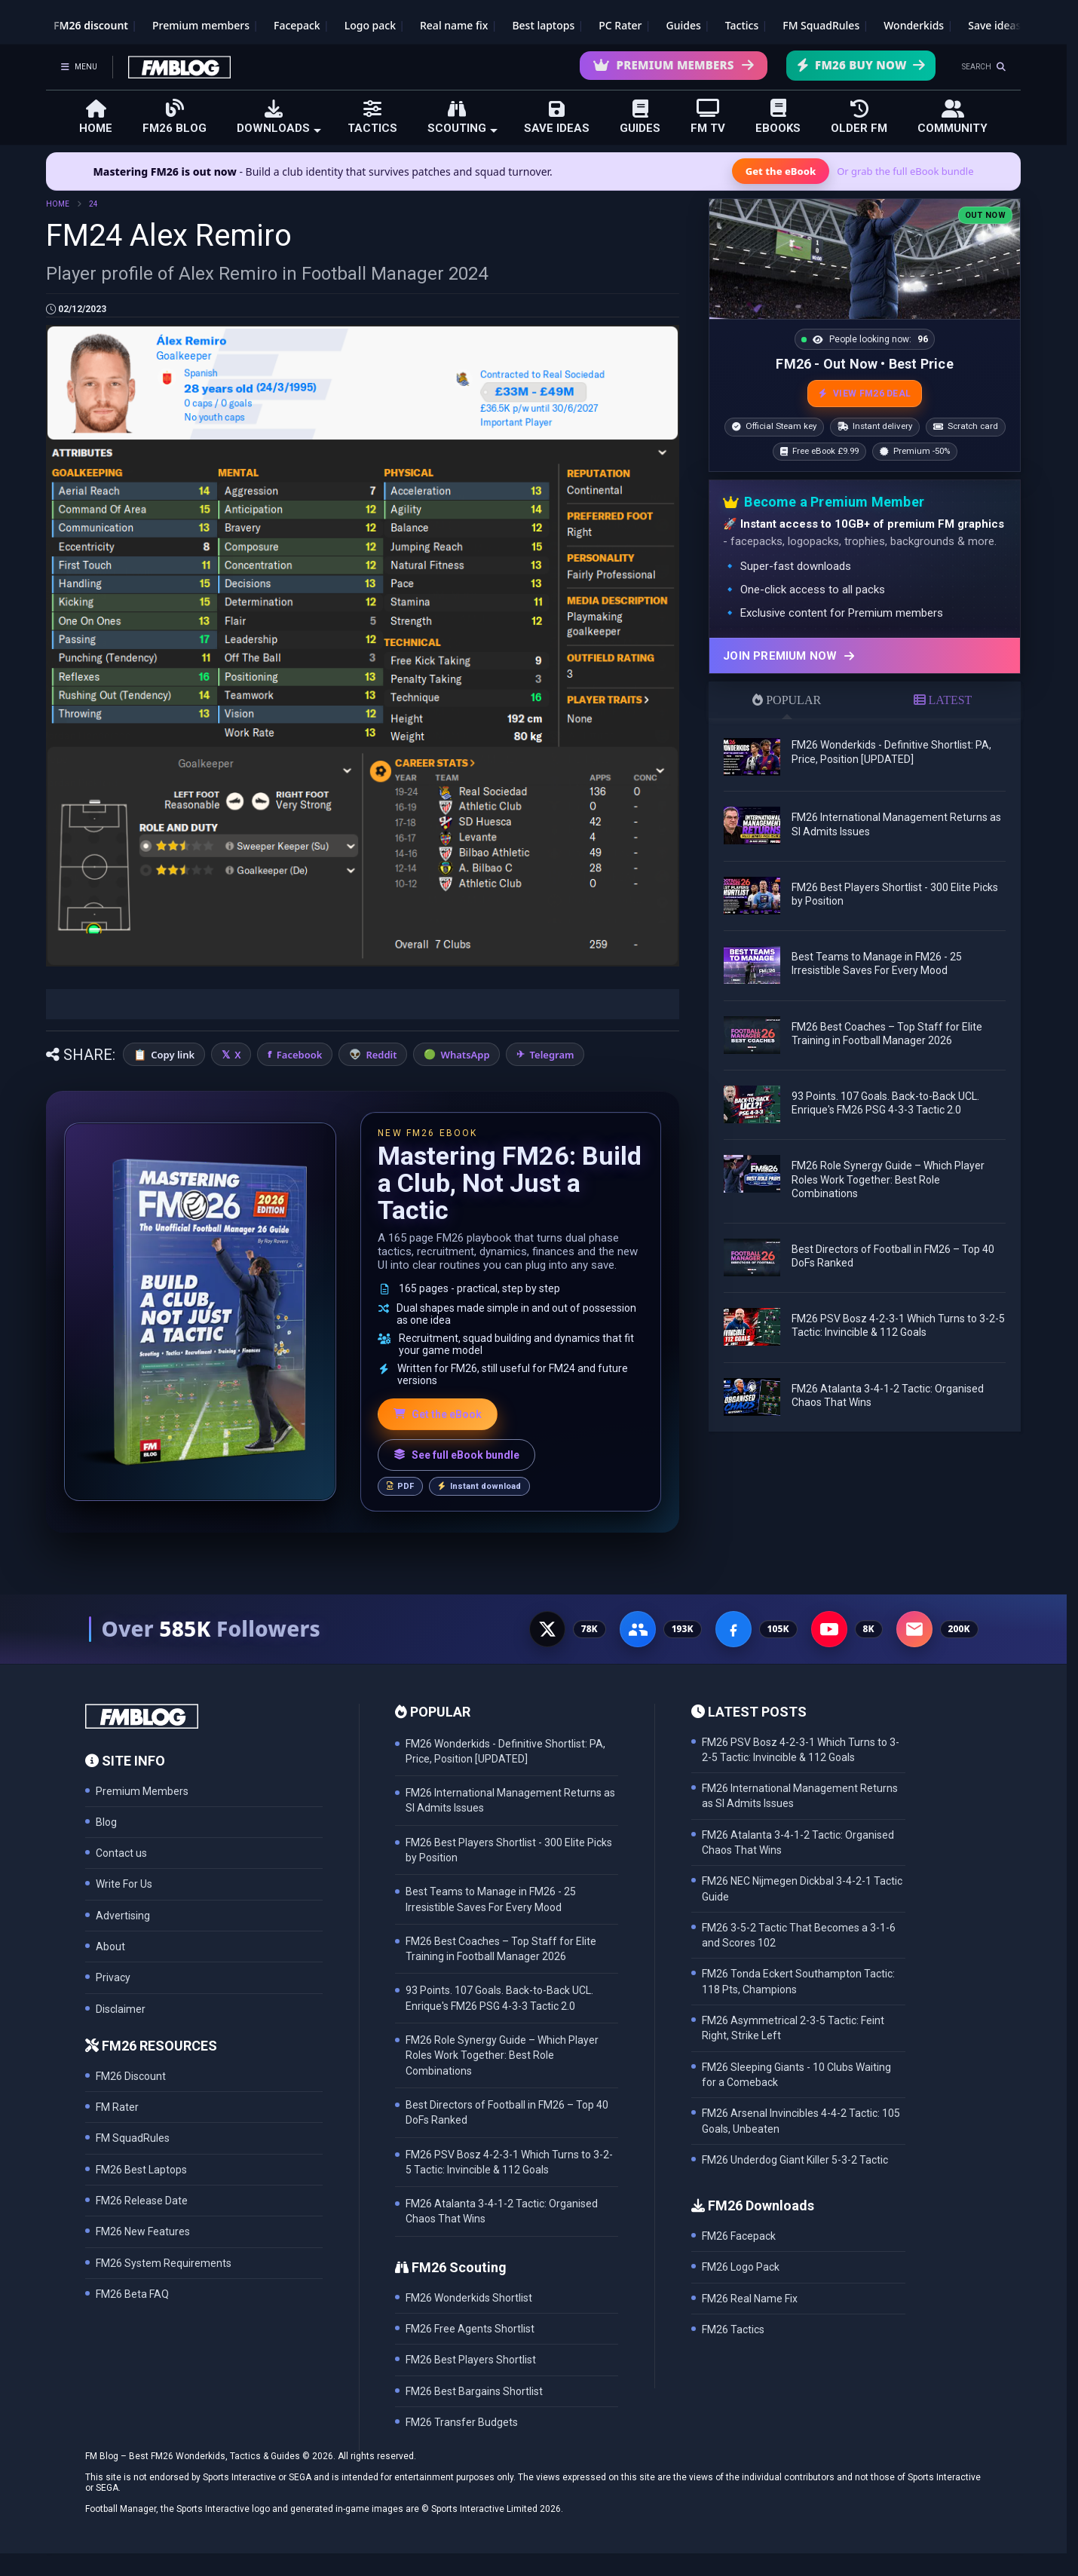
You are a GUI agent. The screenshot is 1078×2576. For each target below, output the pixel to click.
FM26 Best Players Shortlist (471, 2360)
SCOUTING (462, 117)
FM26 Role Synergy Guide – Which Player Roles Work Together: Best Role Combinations (888, 1179)
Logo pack (370, 25)
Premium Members (673, 64)
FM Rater (117, 2107)
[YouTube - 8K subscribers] (829, 1629)
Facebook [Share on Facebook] (300, 1054)
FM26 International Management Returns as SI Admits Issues (800, 1795)
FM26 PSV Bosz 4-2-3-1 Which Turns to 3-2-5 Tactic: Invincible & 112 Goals (800, 1749)
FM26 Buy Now (861, 64)
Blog (106, 1822)
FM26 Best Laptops (141, 2170)
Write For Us (124, 1884)
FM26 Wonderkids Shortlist (469, 2298)
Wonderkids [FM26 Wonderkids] (914, 25)
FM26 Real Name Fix (750, 2299)
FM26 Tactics (733, 2329)
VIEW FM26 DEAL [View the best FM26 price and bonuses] (865, 393)
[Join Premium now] (864, 655)
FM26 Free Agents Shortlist (470, 2329)
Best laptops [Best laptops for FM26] (543, 25)
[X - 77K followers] (547, 1629)
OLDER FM (859, 117)
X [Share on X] (237, 1054)
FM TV (708, 116)
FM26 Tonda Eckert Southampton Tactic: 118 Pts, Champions (798, 1981)
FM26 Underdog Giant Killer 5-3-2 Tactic (795, 2160)
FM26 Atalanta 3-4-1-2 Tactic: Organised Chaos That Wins (798, 1842)
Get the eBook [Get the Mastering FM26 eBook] (781, 171)
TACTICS (372, 117)
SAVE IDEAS (557, 117)
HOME (95, 117)
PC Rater (620, 25)
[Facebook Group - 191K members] (638, 1629)
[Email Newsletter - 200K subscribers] (914, 1629)
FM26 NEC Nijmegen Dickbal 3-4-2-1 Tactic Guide (802, 1888)
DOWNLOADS (279, 117)
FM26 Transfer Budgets (462, 2422)
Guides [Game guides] (683, 25)
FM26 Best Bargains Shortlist (474, 2391)
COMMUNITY (952, 117)
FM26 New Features (143, 2231)
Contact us (121, 1853)
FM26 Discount (131, 2076)
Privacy (113, 1977)
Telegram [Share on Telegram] (552, 1054)
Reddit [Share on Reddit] (381, 1054)
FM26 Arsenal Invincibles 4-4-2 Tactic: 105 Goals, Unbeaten (801, 2120)
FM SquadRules (820, 25)
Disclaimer (120, 2009)
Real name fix (454, 25)
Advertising (123, 1916)
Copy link (172, 1054)
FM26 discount (91, 25)
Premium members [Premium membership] (201, 25)
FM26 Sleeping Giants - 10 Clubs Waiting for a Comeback (796, 2074)
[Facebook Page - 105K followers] (733, 1629)
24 (93, 204)
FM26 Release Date (142, 2201)
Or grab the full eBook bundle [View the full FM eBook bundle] (905, 171)
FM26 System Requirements (163, 2263)
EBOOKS (778, 116)
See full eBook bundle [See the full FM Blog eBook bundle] (456, 1455)
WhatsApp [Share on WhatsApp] (465, 1054)
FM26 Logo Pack (740, 2267)
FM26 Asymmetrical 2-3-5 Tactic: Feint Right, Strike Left (793, 2028)
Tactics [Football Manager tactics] (741, 25)
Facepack (297, 25)
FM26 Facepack (739, 2236)
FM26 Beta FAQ (132, 2294)
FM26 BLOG (174, 116)
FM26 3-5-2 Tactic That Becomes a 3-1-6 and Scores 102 (799, 1935)
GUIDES (640, 117)
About (110, 1946)
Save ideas (994, 25)
